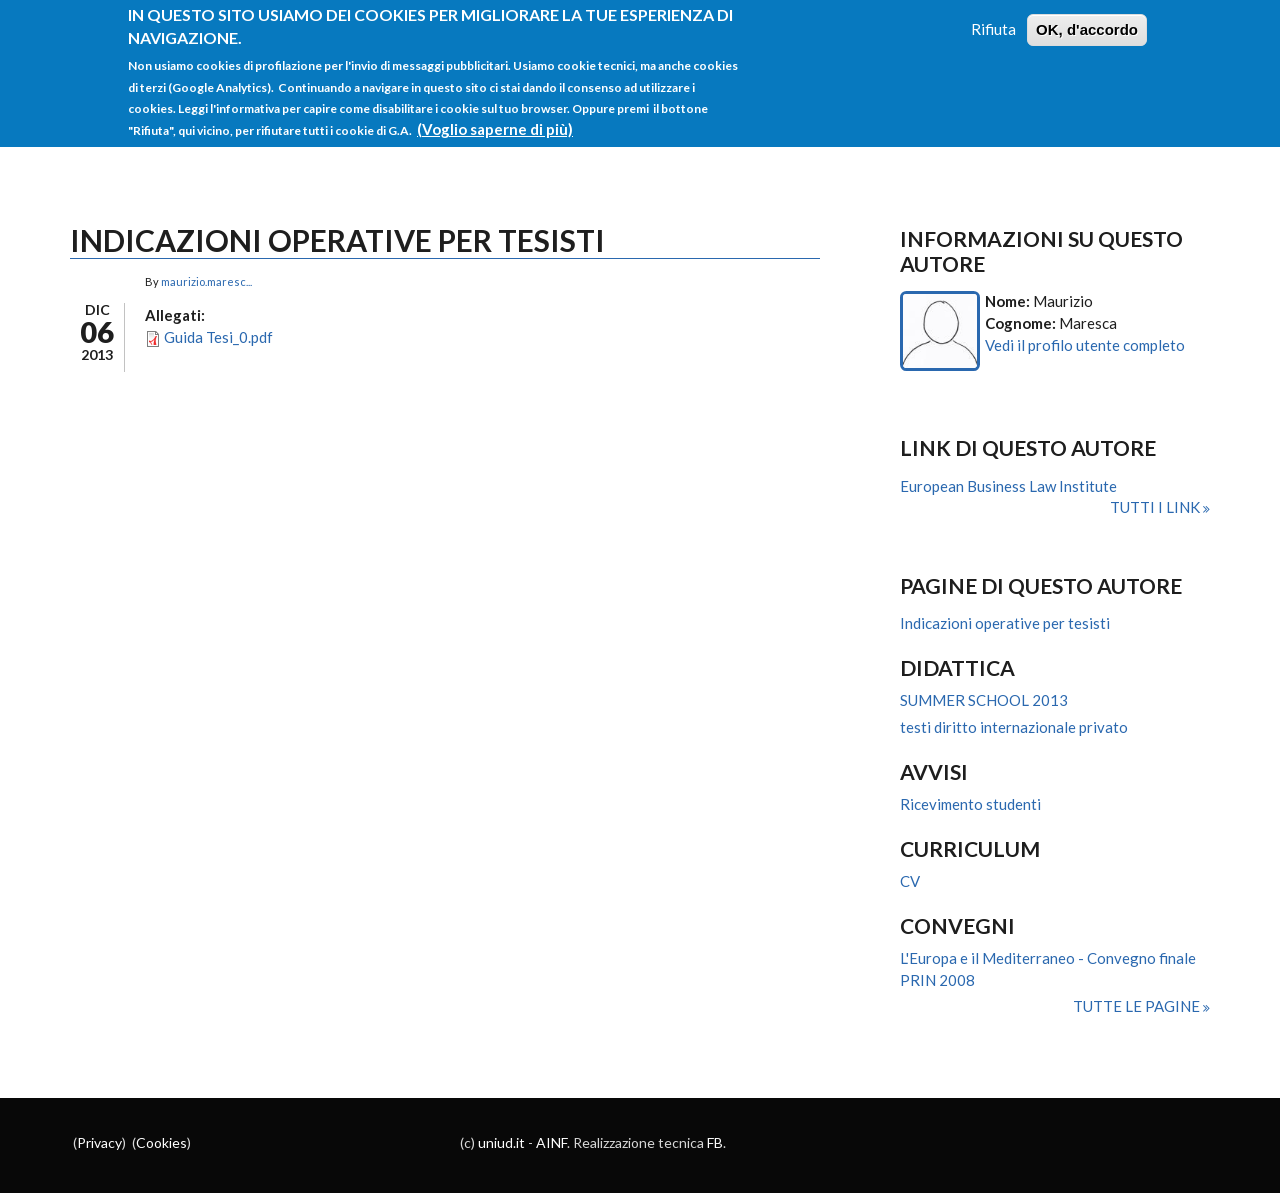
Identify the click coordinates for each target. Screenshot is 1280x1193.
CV (910, 881)
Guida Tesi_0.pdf (218, 337)
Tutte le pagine (1138, 1006)
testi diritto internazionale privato (1014, 727)
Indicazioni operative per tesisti (1005, 623)
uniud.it (501, 1142)
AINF (551, 1142)
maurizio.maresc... (206, 281)
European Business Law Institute (1008, 486)
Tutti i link (1156, 507)
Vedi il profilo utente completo (1085, 345)
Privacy (99, 1142)
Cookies (161, 1142)
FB (715, 1142)
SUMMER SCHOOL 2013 (984, 700)
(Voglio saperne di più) (495, 122)
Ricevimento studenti (970, 804)
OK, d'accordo (1087, 22)
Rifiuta (993, 22)
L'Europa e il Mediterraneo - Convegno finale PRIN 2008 (1048, 969)
